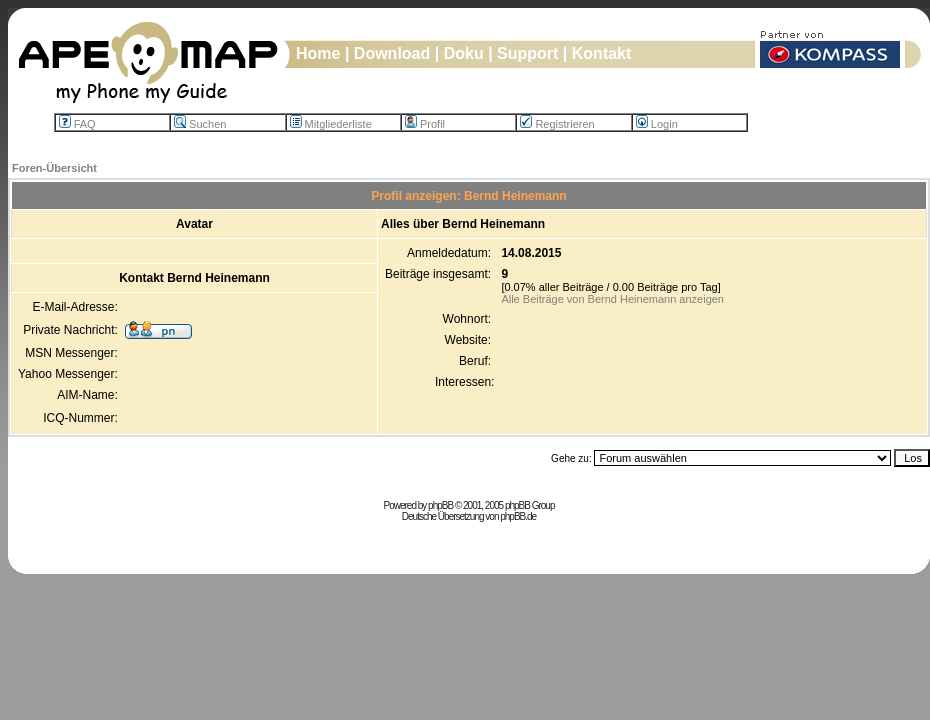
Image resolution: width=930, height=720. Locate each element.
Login (657, 124)
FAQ (77, 124)
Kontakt (602, 53)
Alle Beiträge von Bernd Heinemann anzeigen (612, 299)
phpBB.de (518, 516)
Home (318, 53)
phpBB (440, 505)
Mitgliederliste (331, 124)
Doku (464, 53)
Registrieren (557, 124)
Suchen (200, 124)
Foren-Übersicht (54, 168)
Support (527, 53)
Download (392, 53)
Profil (425, 124)
